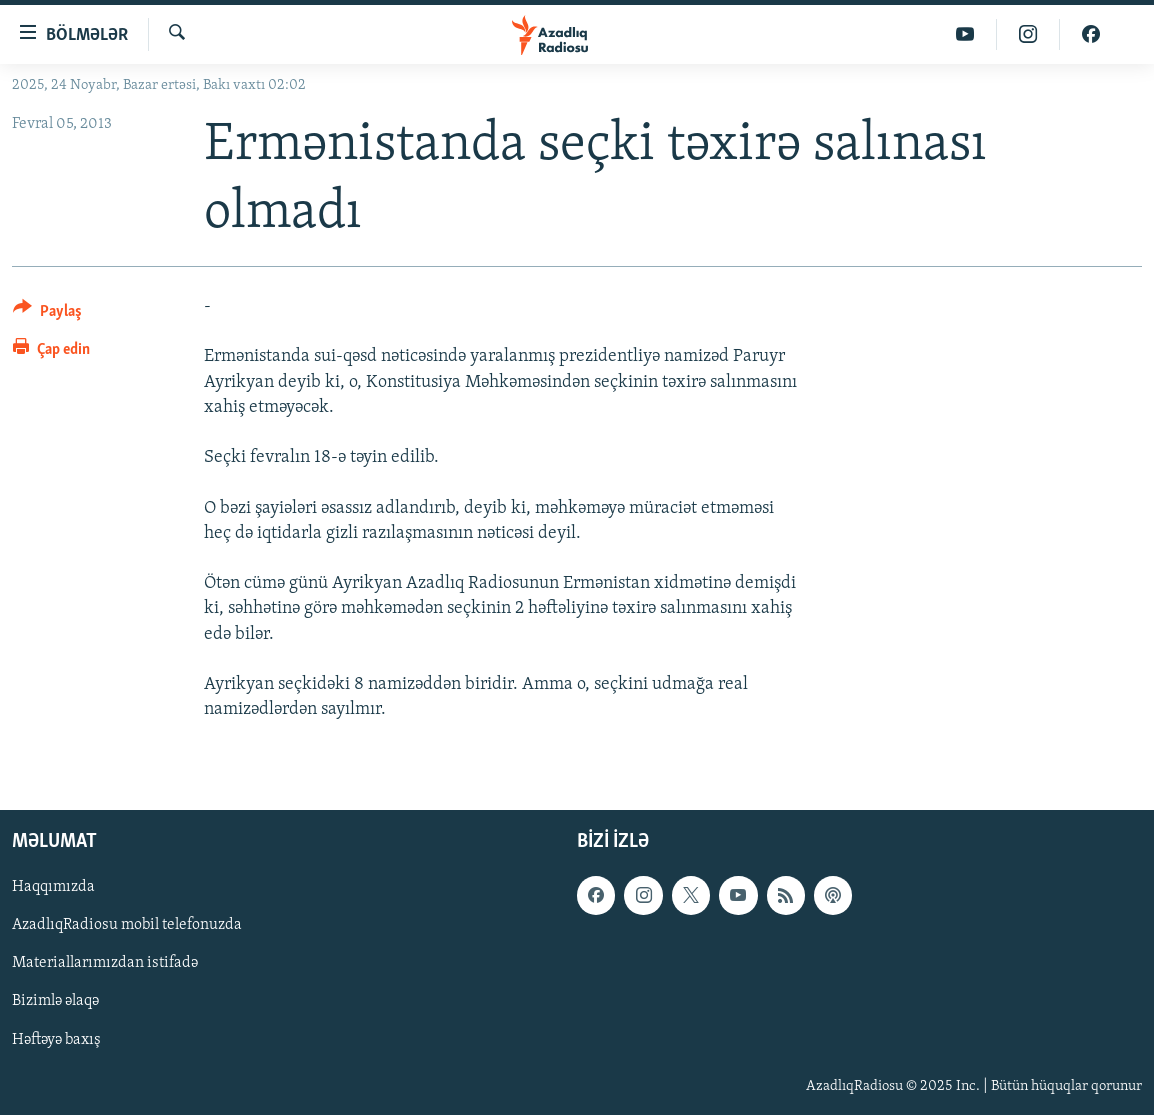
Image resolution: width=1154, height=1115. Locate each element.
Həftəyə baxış (56, 1040)
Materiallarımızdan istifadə (105, 964)
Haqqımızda (53, 888)
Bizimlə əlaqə (55, 1002)
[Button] (47, 314)
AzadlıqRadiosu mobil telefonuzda (127, 926)
